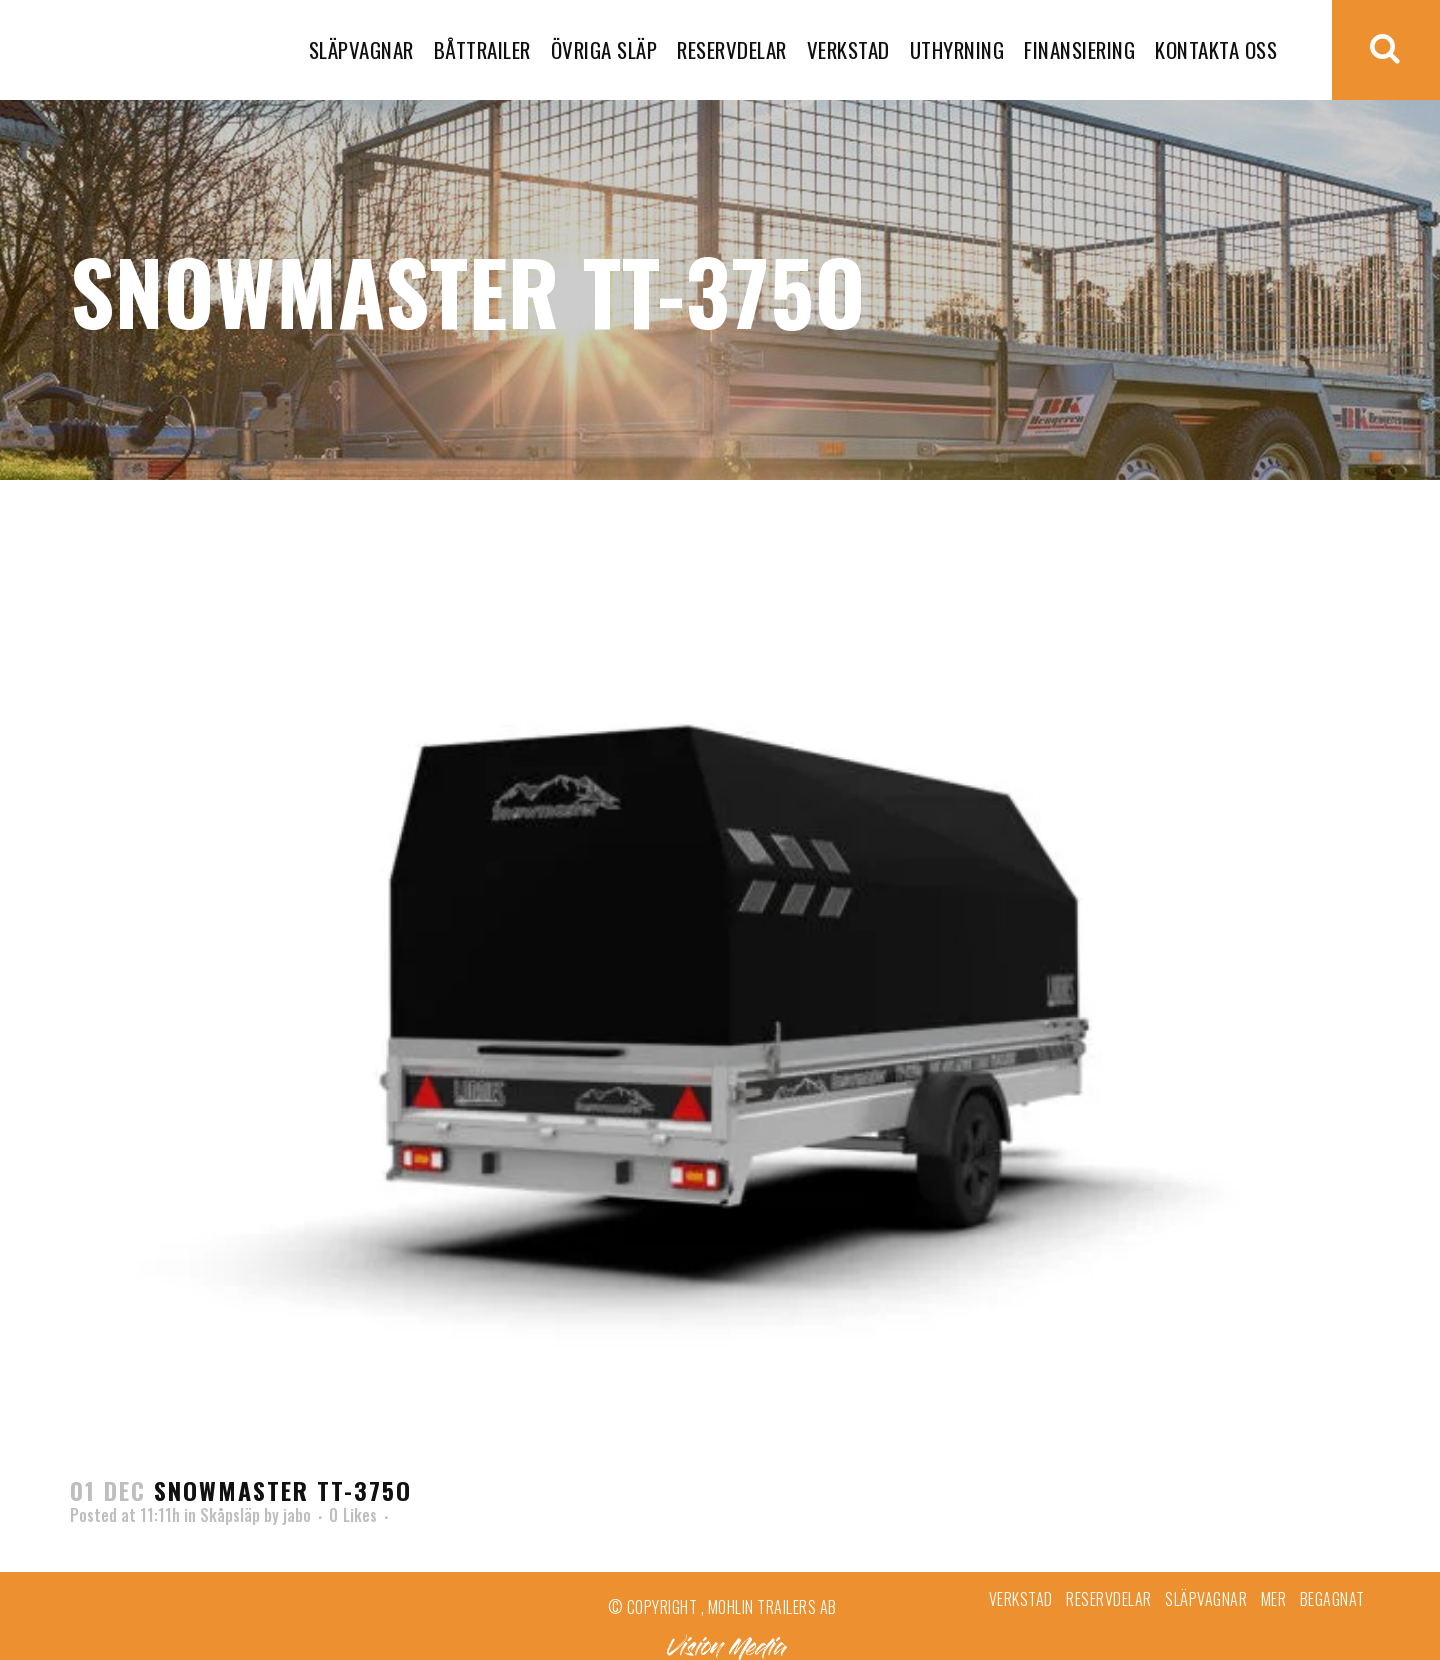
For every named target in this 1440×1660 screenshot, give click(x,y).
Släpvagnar (1206, 1599)
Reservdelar (1109, 1599)
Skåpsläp (230, 1515)
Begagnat (1332, 1599)
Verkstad (1021, 1599)
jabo (297, 1515)
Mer (1274, 1599)
